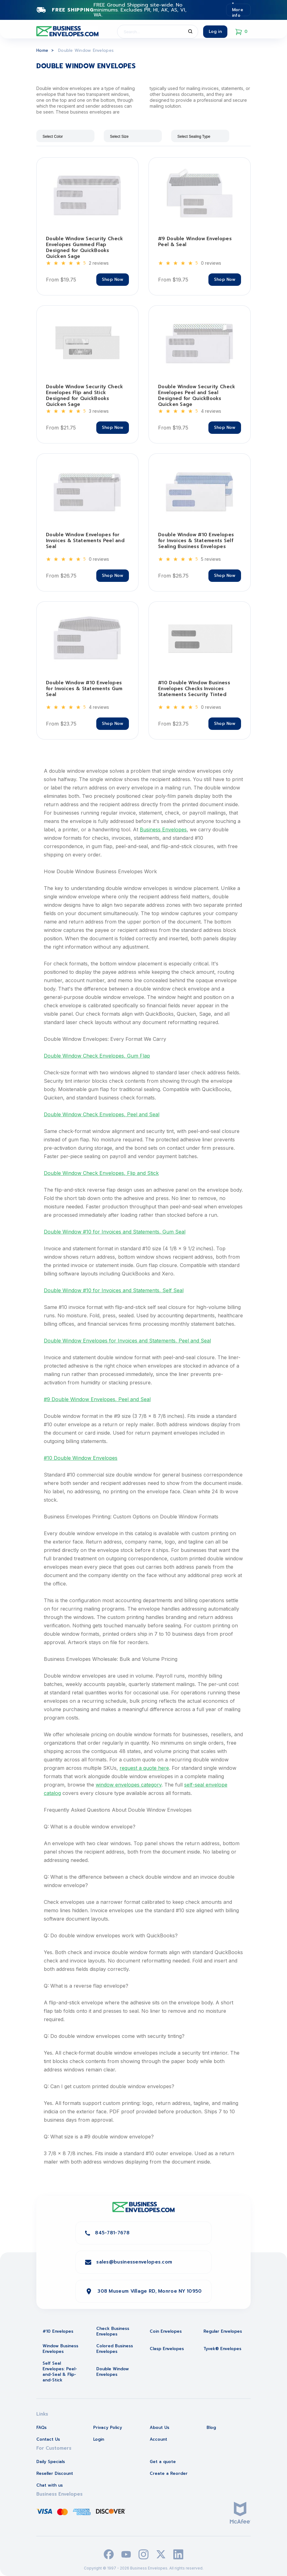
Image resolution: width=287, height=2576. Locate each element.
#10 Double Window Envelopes (80, 1458)
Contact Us (48, 2439)
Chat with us (49, 2485)
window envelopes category (129, 1785)
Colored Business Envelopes (114, 2348)
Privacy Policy (107, 2427)
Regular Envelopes (222, 2331)
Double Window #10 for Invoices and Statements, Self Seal (114, 1290)
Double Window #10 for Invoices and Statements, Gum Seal (114, 1232)
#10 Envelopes (58, 2331)
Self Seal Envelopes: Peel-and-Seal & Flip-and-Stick (60, 2371)
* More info (237, 10)
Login (98, 2439)
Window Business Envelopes (60, 2348)
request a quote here (144, 1768)
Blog (211, 2427)
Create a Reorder (169, 2473)
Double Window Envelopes (112, 2371)
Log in (215, 31)
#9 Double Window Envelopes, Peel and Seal (97, 1399)
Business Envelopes (163, 829)
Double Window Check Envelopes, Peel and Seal (101, 1114)
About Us (159, 2427)
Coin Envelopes (166, 2331)
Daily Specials (50, 2462)
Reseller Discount (54, 2473)
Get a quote (163, 2462)
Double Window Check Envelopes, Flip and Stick (101, 1173)
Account (158, 2439)
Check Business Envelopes (112, 2331)
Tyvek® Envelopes (222, 2349)
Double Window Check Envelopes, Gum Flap (97, 1056)
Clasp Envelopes (167, 2349)
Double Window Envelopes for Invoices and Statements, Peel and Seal (127, 1340)
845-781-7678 (112, 2232)
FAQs (41, 2427)
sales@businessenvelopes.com (134, 2262)
